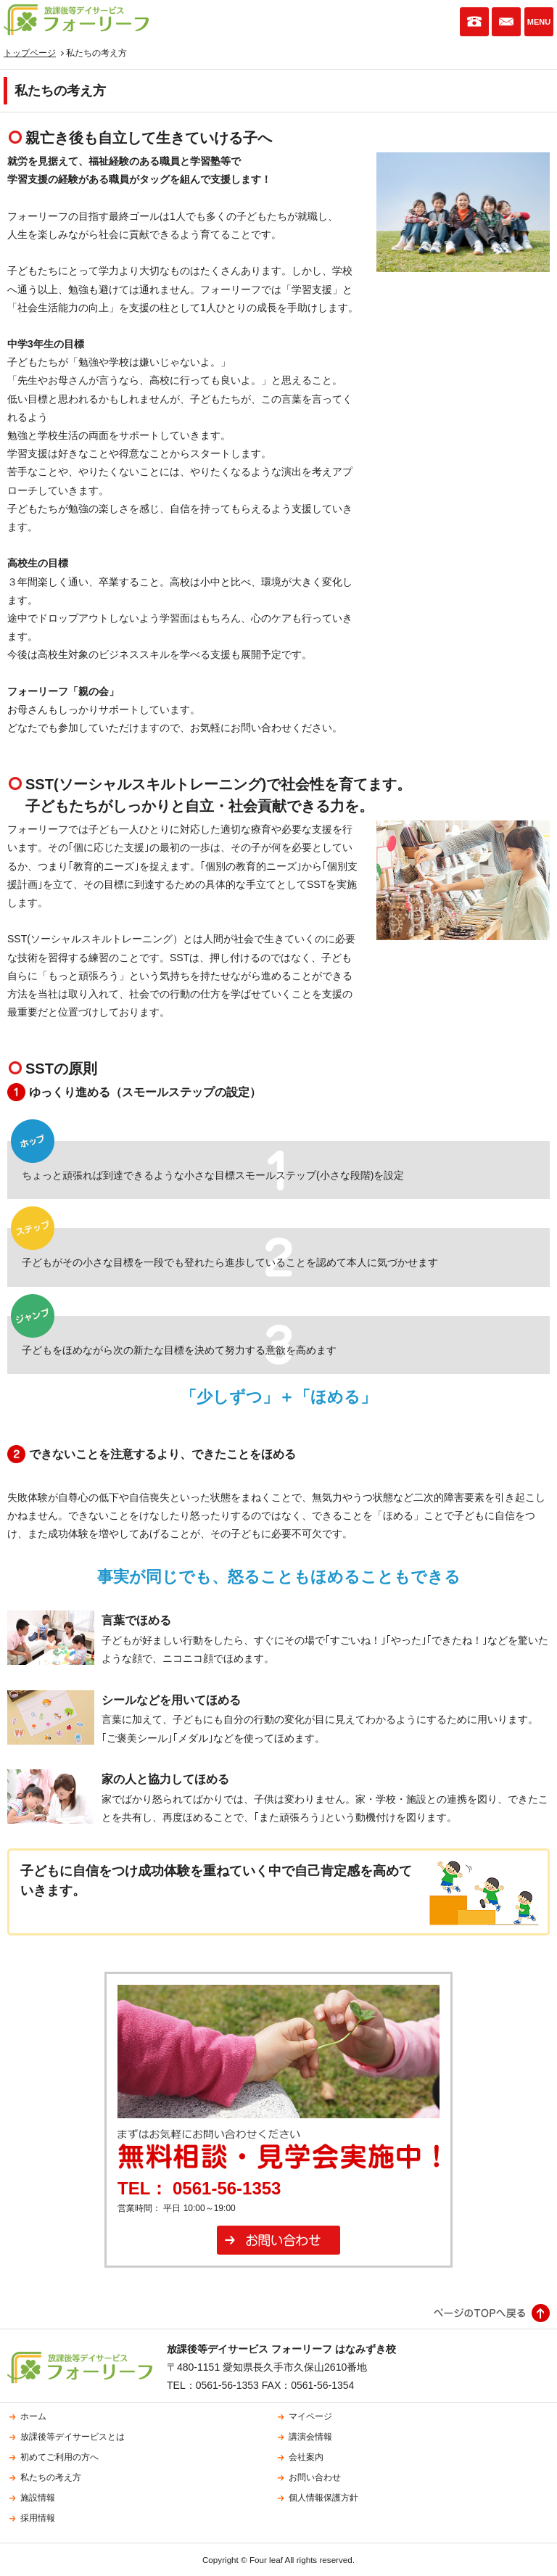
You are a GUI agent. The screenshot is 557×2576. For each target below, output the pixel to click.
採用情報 (37, 2518)
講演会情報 (310, 2437)
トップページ (30, 53)
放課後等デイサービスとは (72, 2437)
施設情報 (37, 2498)
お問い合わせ (506, 21)
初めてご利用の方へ (59, 2457)
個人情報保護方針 (323, 2498)
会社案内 (306, 2457)
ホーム (33, 2416)
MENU (538, 21)
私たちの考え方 (50, 2477)
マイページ (310, 2416)
